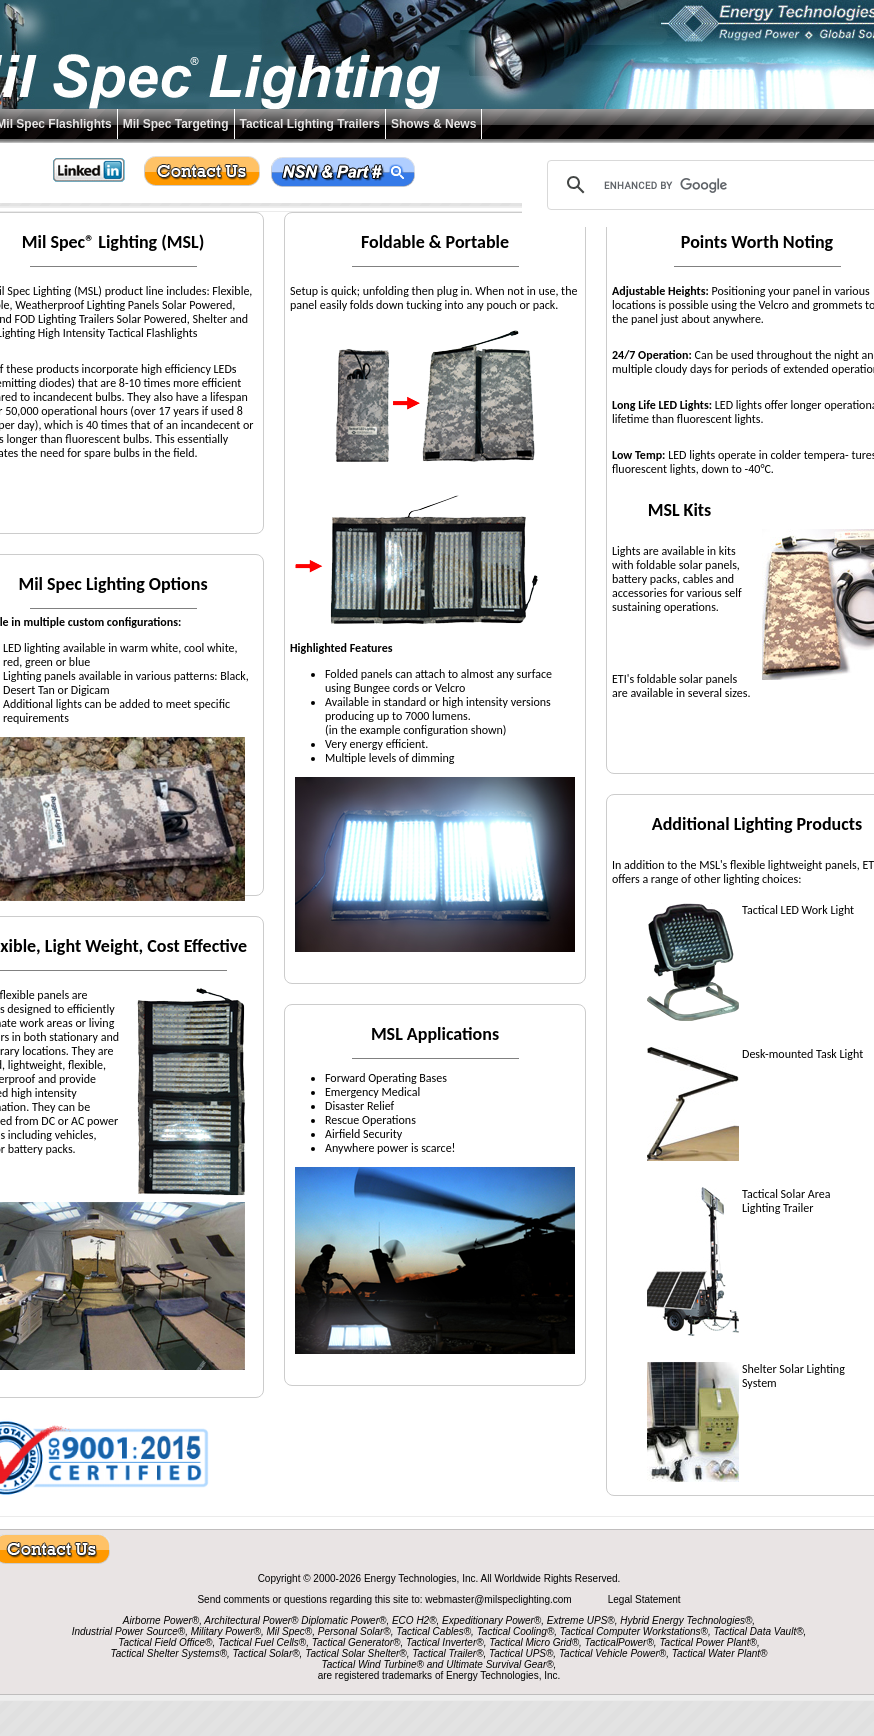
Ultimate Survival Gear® (499, 1664)
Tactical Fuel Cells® (262, 1642)
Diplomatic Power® (343, 1620)
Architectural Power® (251, 1620)
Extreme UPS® (581, 1620)
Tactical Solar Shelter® (356, 1653)
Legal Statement (644, 1599)
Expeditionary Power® (491, 1620)
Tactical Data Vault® (759, 1631)
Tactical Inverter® (445, 1642)
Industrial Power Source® (129, 1631)
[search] (719, 185)
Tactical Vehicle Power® (612, 1653)
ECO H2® (414, 1620)
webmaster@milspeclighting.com (499, 1599)
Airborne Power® (161, 1620)
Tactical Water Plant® (720, 1653)
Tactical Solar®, (268, 1653)
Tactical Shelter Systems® (169, 1653)
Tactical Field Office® (165, 1642)
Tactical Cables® (433, 1631)
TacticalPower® (619, 1642)
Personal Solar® (354, 1631)
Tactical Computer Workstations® (634, 1631)
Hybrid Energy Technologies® (686, 1620)
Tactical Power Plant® (708, 1642)
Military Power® (226, 1631)
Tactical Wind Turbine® (373, 1664)
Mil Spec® (289, 1631)
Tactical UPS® (521, 1653)
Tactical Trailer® (447, 1653)
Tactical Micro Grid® (534, 1642)
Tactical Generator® (356, 1642)
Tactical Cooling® (516, 1631)
